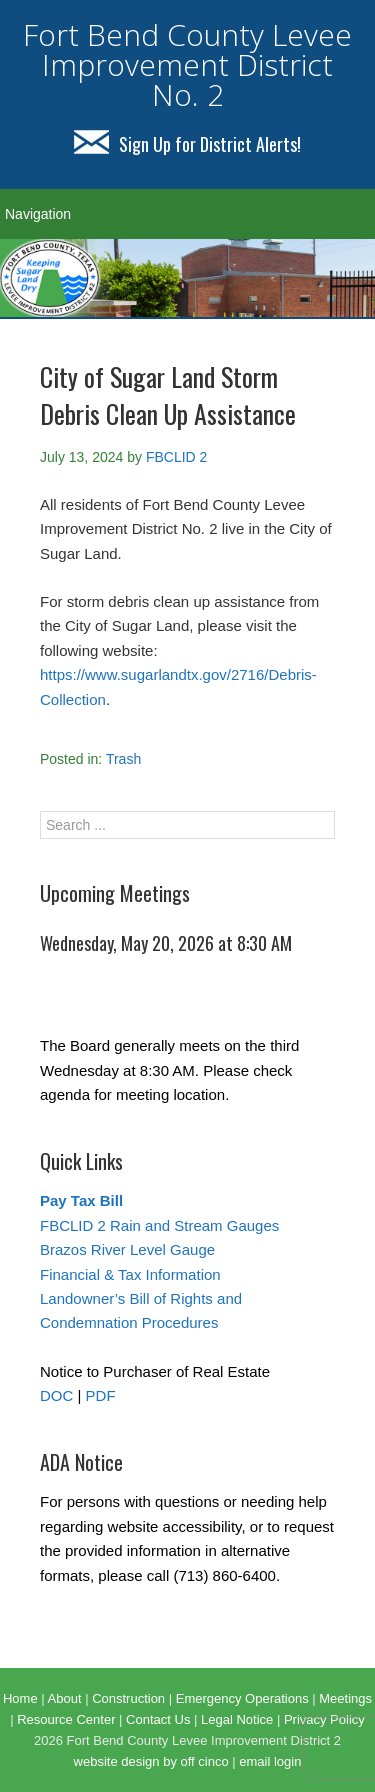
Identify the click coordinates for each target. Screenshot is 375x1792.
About (65, 1698)
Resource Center (66, 1719)
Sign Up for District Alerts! (187, 144)
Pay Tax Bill (81, 1200)
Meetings (345, 1698)
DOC (56, 1395)
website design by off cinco (151, 1761)
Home (20, 1698)
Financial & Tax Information (130, 1274)
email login (270, 1761)
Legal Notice (237, 1719)
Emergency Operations (242, 1698)
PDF (101, 1395)
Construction (128, 1698)
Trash (123, 759)
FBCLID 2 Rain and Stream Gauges (159, 1225)
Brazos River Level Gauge (127, 1249)
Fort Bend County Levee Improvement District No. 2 (187, 64)
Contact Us (158, 1719)
